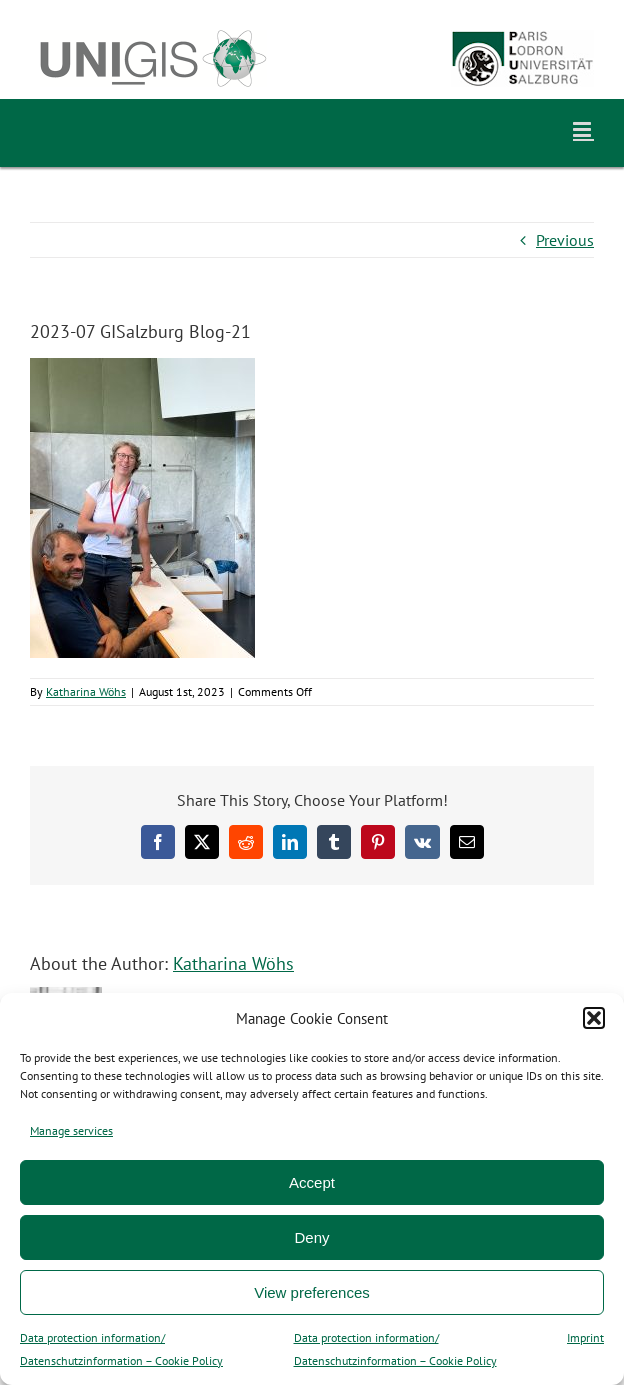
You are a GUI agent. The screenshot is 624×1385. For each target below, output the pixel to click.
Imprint (585, 1337)
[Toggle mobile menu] (583, 129)
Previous (565, 240)
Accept (312, 1182)
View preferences (312, 1292)
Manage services (71, 1130)
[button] (594, 1018)
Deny (311, 1237)
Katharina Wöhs (86, 691)
